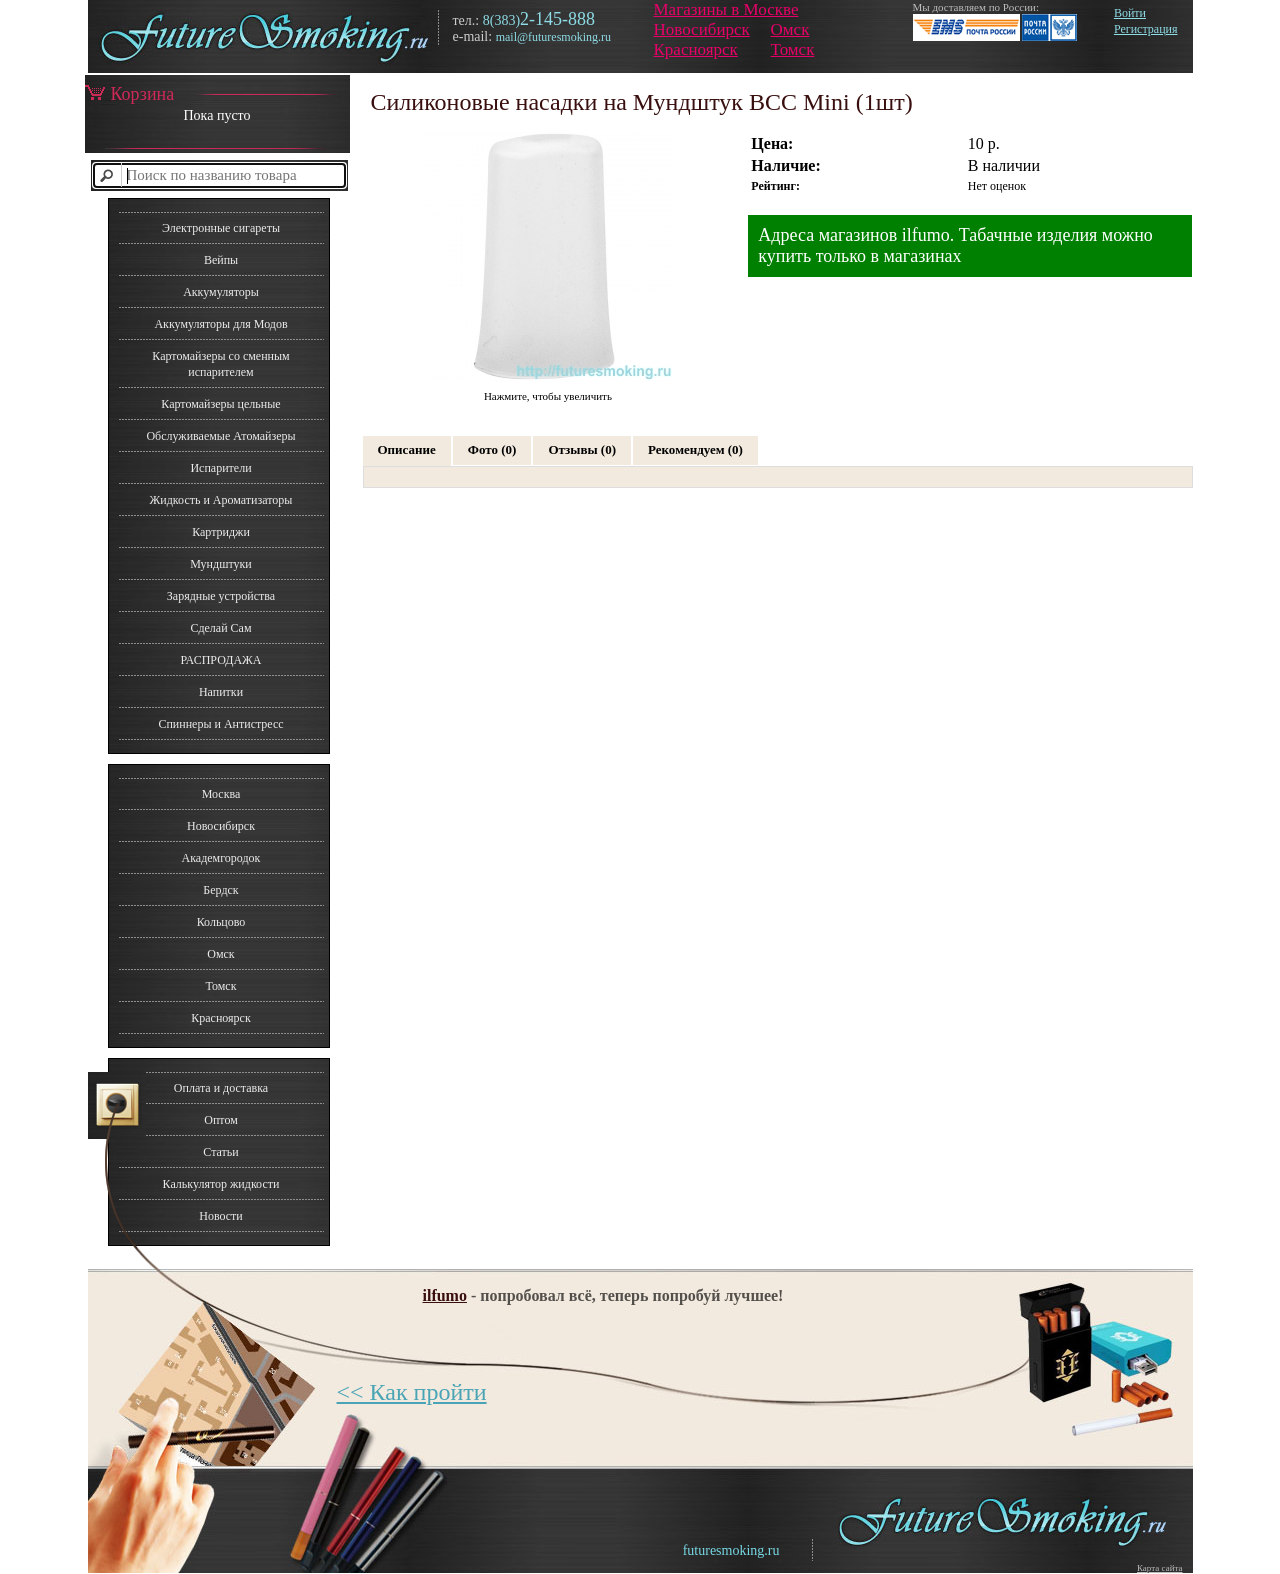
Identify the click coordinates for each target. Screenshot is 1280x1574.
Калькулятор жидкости (221, 1184)
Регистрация (1146, 29)
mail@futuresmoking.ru (553, 37)
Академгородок (221, 858)
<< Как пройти (412, 1392)
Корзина (130, 94)
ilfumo (445, 1295)
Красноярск (696, 49)
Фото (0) (492, 449)
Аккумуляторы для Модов (220, 324)
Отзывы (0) (582, 449)
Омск (790, 29)
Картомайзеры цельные (220, 404)
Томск (793, 49)
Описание (407, 449)
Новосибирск (702, 29)
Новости (221, 1216)
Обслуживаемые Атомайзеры (220, 436)
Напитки (221, 692)
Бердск (220, 890)
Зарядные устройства (221, 596)
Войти (1130, 13)
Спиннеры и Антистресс (220, 724)
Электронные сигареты (221, 228)
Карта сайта (1160, 1568)
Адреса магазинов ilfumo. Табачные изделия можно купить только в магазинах (955, 245)
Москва (221, 794)
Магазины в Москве (726, 9)
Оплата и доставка (221, 1088)
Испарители (220, 468)
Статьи (220, 1152)
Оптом (221, 1120)
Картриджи (221, 532)
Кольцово (221, 922)
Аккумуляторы (221, 292)
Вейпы (221, 260)
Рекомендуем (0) (695, 449)
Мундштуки (220, 564)
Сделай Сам (220, 628)
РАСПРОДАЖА (220, 660)
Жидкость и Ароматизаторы (221, 500)
